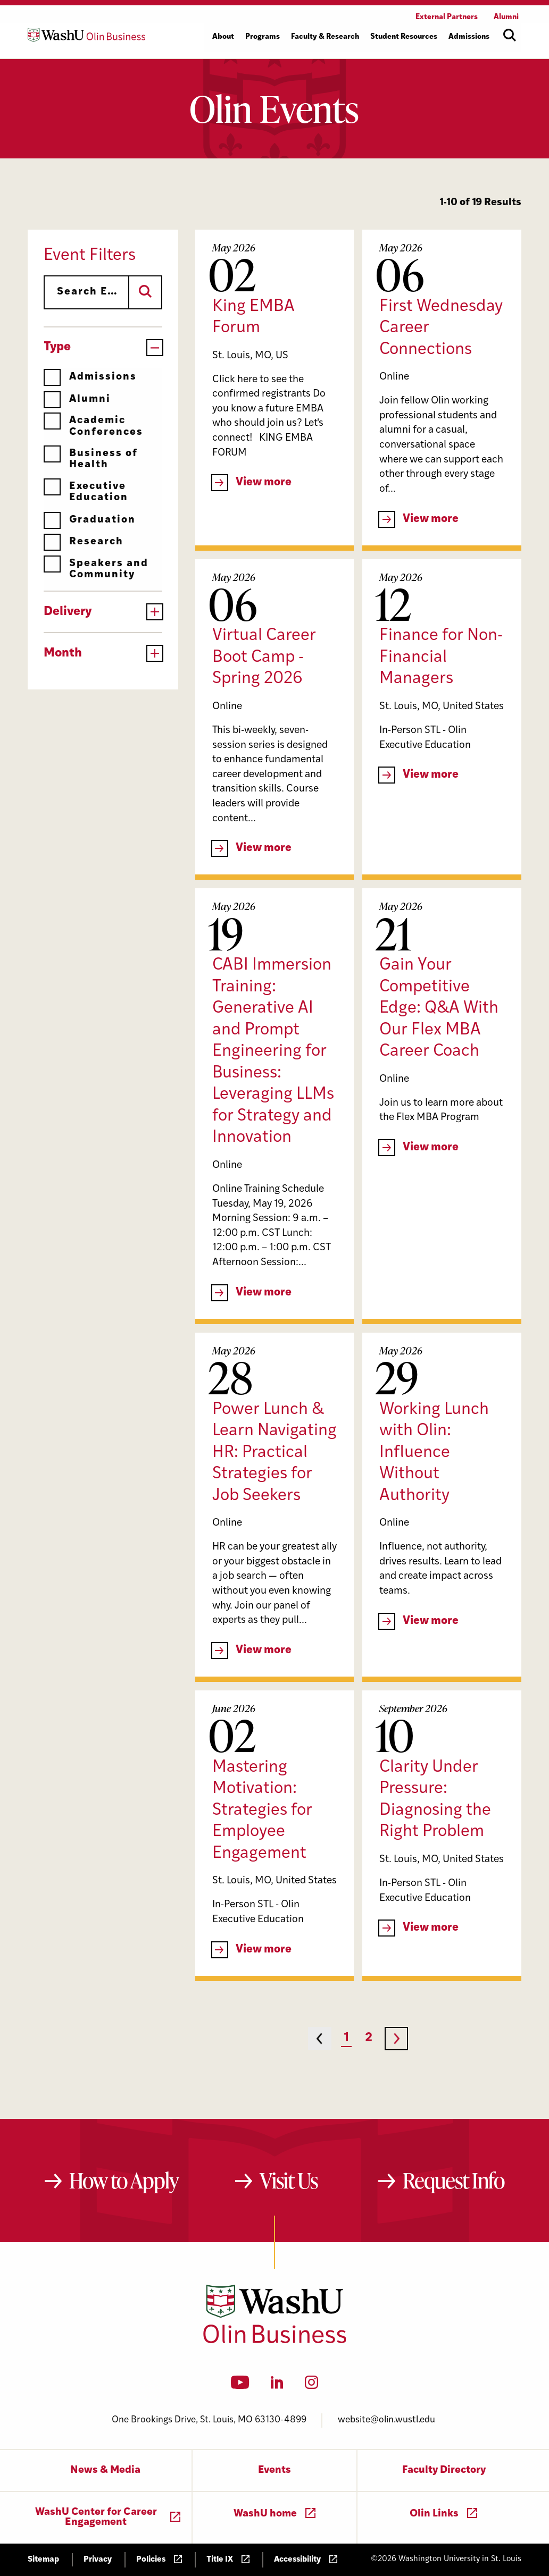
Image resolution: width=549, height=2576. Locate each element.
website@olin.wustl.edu (386, 2420)
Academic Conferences (93, 426)
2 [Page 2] (368, 2038)
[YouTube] (240, 2385)
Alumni (77, 399)
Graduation (90, 520)
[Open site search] (509, 35)
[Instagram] (311, 2385)
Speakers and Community (96, 569)
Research (83, 542)
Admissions (90, 377)
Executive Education (86, 492)
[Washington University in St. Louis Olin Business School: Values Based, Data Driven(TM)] (274, 2341)
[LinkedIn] (277, 2385)
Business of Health (91, 459)
